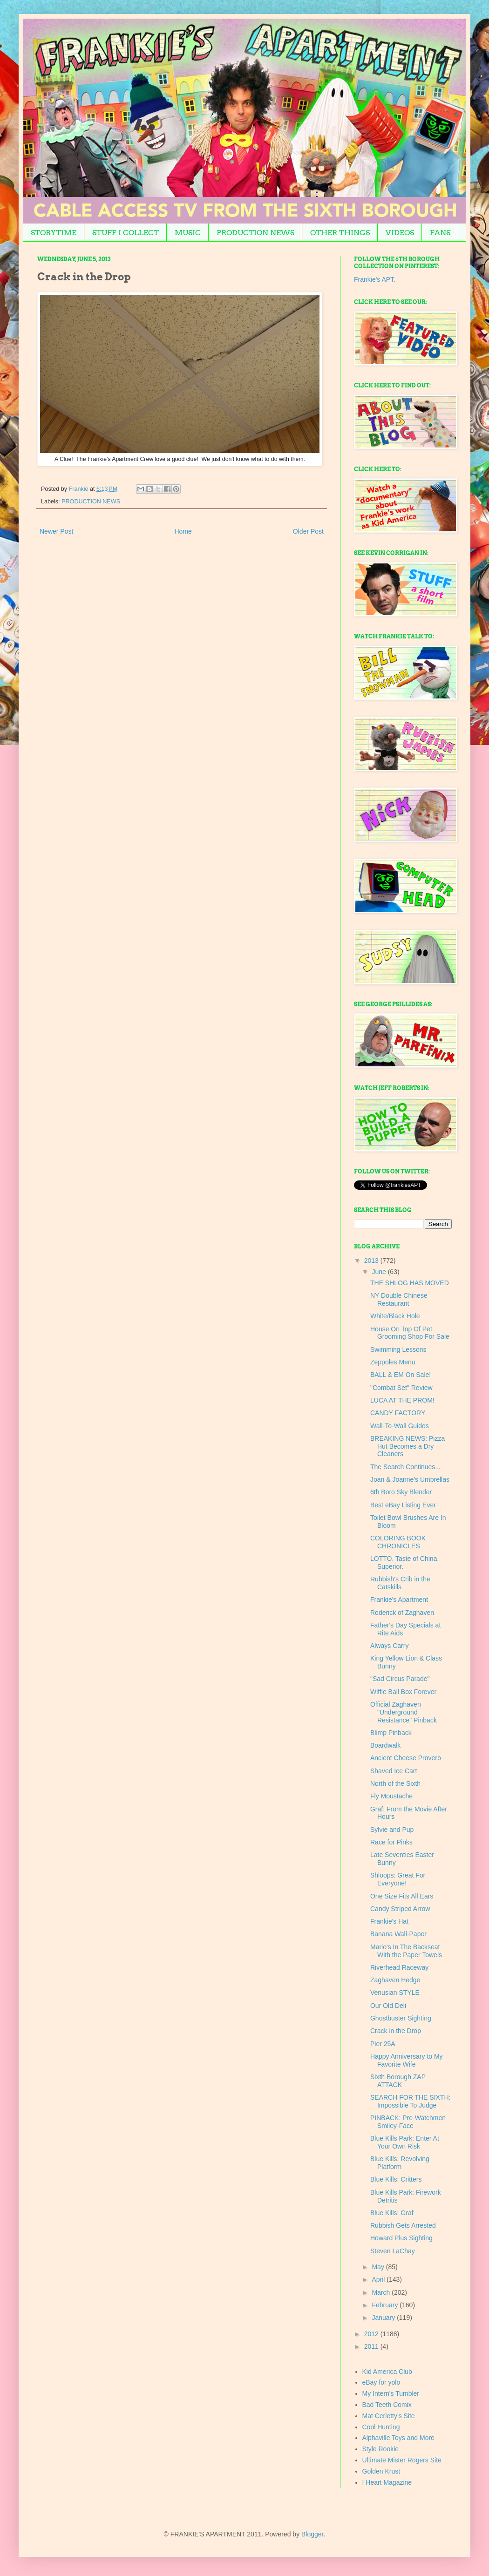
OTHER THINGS (340, 232)
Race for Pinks (391, 1842)
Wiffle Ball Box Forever (403, 1691)
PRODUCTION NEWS (255, 232)
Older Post (308, 531)
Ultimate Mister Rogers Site (401, 2460)
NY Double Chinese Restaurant (399, 1299)
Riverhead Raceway (399, 1967)
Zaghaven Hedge (395, 1980)
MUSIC (188, 232)
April (379, 2279)
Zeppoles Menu (392, 1362)
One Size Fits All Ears (401, 1896)
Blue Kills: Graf (392, 2213)
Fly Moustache (391, 1796)
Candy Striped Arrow (400, 1908)
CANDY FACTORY (397, 1413)
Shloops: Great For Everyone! (397, 1879)
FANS (440, 232)
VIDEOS (400, 232)
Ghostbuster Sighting (400, 2018)
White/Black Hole (395, 1316)
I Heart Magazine (387, 2482)
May (379, 2267)
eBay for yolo (381, 2382)
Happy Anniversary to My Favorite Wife (406, 2060)
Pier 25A (382, 2043)
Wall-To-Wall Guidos (399, 1426)
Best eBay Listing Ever (403, 1505)
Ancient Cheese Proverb (405, 1758)
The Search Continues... (405, 1467)
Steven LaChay (392, 2251)
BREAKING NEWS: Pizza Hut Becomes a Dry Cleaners (407, 1446)
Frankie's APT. (374, 279)
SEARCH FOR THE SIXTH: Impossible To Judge (410, 2101)
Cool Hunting (381, 2427)
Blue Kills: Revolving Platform (399, 2162)
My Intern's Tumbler (391, 2393)
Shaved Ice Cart (393, 1771)
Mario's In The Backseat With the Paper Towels (406, 1951)
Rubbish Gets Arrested (403, 2225)
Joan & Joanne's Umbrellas (409, 1479)
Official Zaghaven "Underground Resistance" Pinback (403, 1712)
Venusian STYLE (395, 1992)
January (384, 2317)
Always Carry (389, 1645)
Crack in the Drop (395, 2030)
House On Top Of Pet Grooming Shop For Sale (409, 1333)
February (386, 2305)
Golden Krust (381, 2471)
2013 (372, 1260)
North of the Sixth (395, 1783)
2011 (372, 2346)
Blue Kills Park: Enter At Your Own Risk (404, 2142)
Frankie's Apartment (399, 1599)
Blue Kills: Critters (395, 2179)
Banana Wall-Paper (398, 1934)
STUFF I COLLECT (125, 232)
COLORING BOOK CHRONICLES (398, 1542)
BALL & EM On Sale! (400, 1374)
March (382, 2292)
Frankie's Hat (389, 1921)
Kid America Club (387, 2371)
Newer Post (56, 531)
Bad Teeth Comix (387, 2404)
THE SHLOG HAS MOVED (409, 1283)
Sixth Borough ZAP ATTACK (398, 2080)
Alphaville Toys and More (398, 2437)
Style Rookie (380, 2449)
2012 (372, 2334)
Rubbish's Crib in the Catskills (400, 1583)
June (379, 1271)
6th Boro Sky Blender (401, 1492)
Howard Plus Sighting (401, 2238)
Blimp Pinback (391, 1732)
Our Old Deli (388, 2005)
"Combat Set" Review (401, 1387)
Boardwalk (385, 1745)
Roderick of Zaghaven (402, 1612)
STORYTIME (53, 232)
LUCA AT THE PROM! (402, 1400)
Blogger (312, 2534)
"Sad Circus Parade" (399, 1678)
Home (182, 531)
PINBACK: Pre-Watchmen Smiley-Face (408, 2121)
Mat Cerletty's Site (388, 2416)
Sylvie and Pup (392, 1829)
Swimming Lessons (398, 1349)
